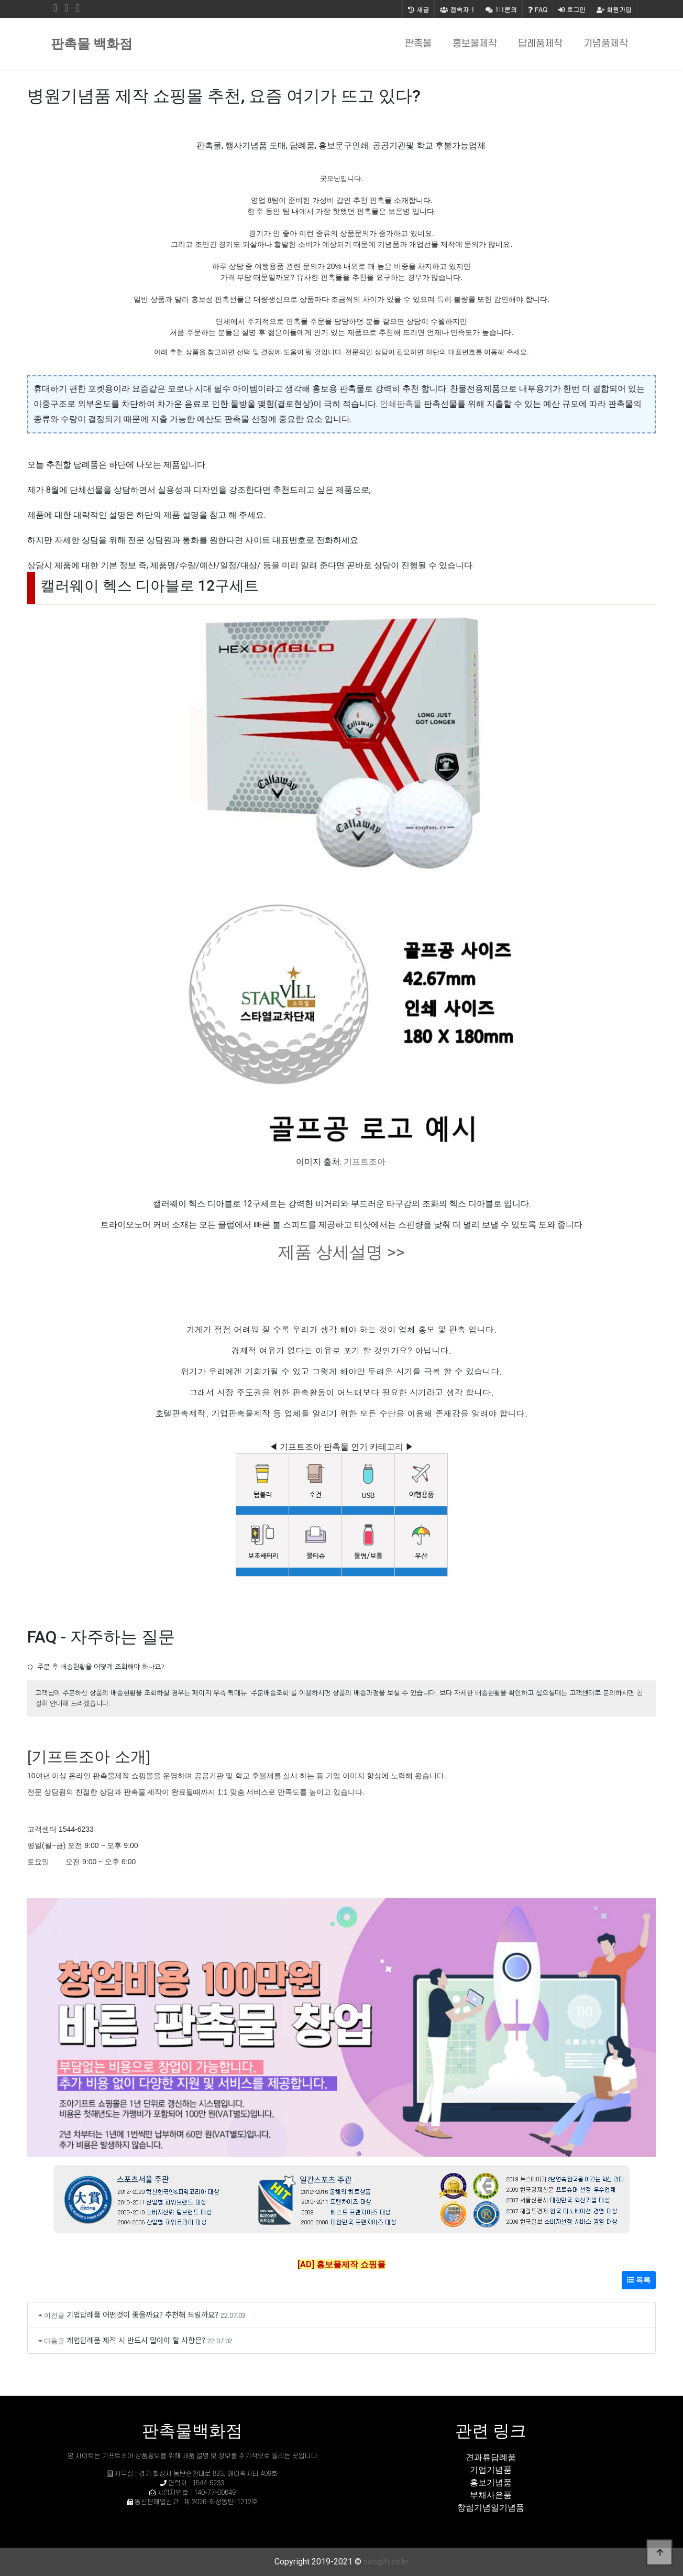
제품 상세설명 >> (341, 1252)
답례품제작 (540, 43)
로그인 (572, 9)
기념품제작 (605, 43)
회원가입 (614, 9)
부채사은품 (491, 2495)
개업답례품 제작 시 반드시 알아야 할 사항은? (136, 2339)
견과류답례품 (491, 2457)
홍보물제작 (475, 43)
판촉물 (418, 43)
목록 (639, 2280)
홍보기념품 (491, 2482)
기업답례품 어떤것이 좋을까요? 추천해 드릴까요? (142, 2314)
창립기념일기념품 (490, 2508)
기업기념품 (491, 2470)
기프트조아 (364, 1162)
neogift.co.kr (386, 2562)
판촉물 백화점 (92, 43)
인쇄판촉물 (401, 404)
